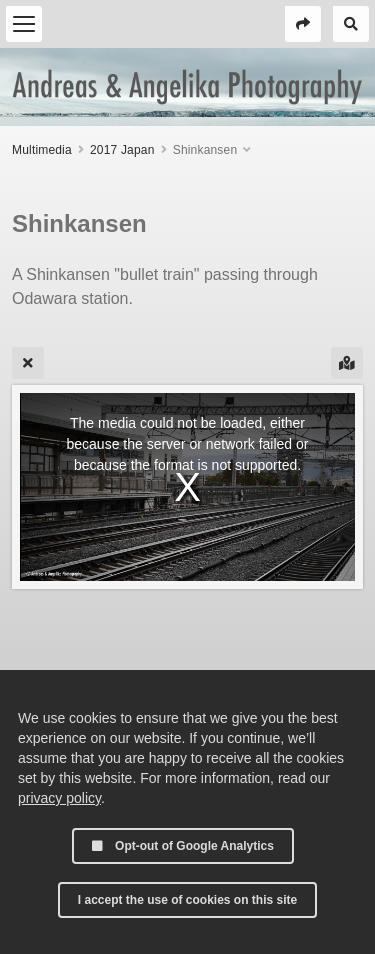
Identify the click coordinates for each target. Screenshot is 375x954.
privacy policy (59, 798)
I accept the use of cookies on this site (187, 900)
